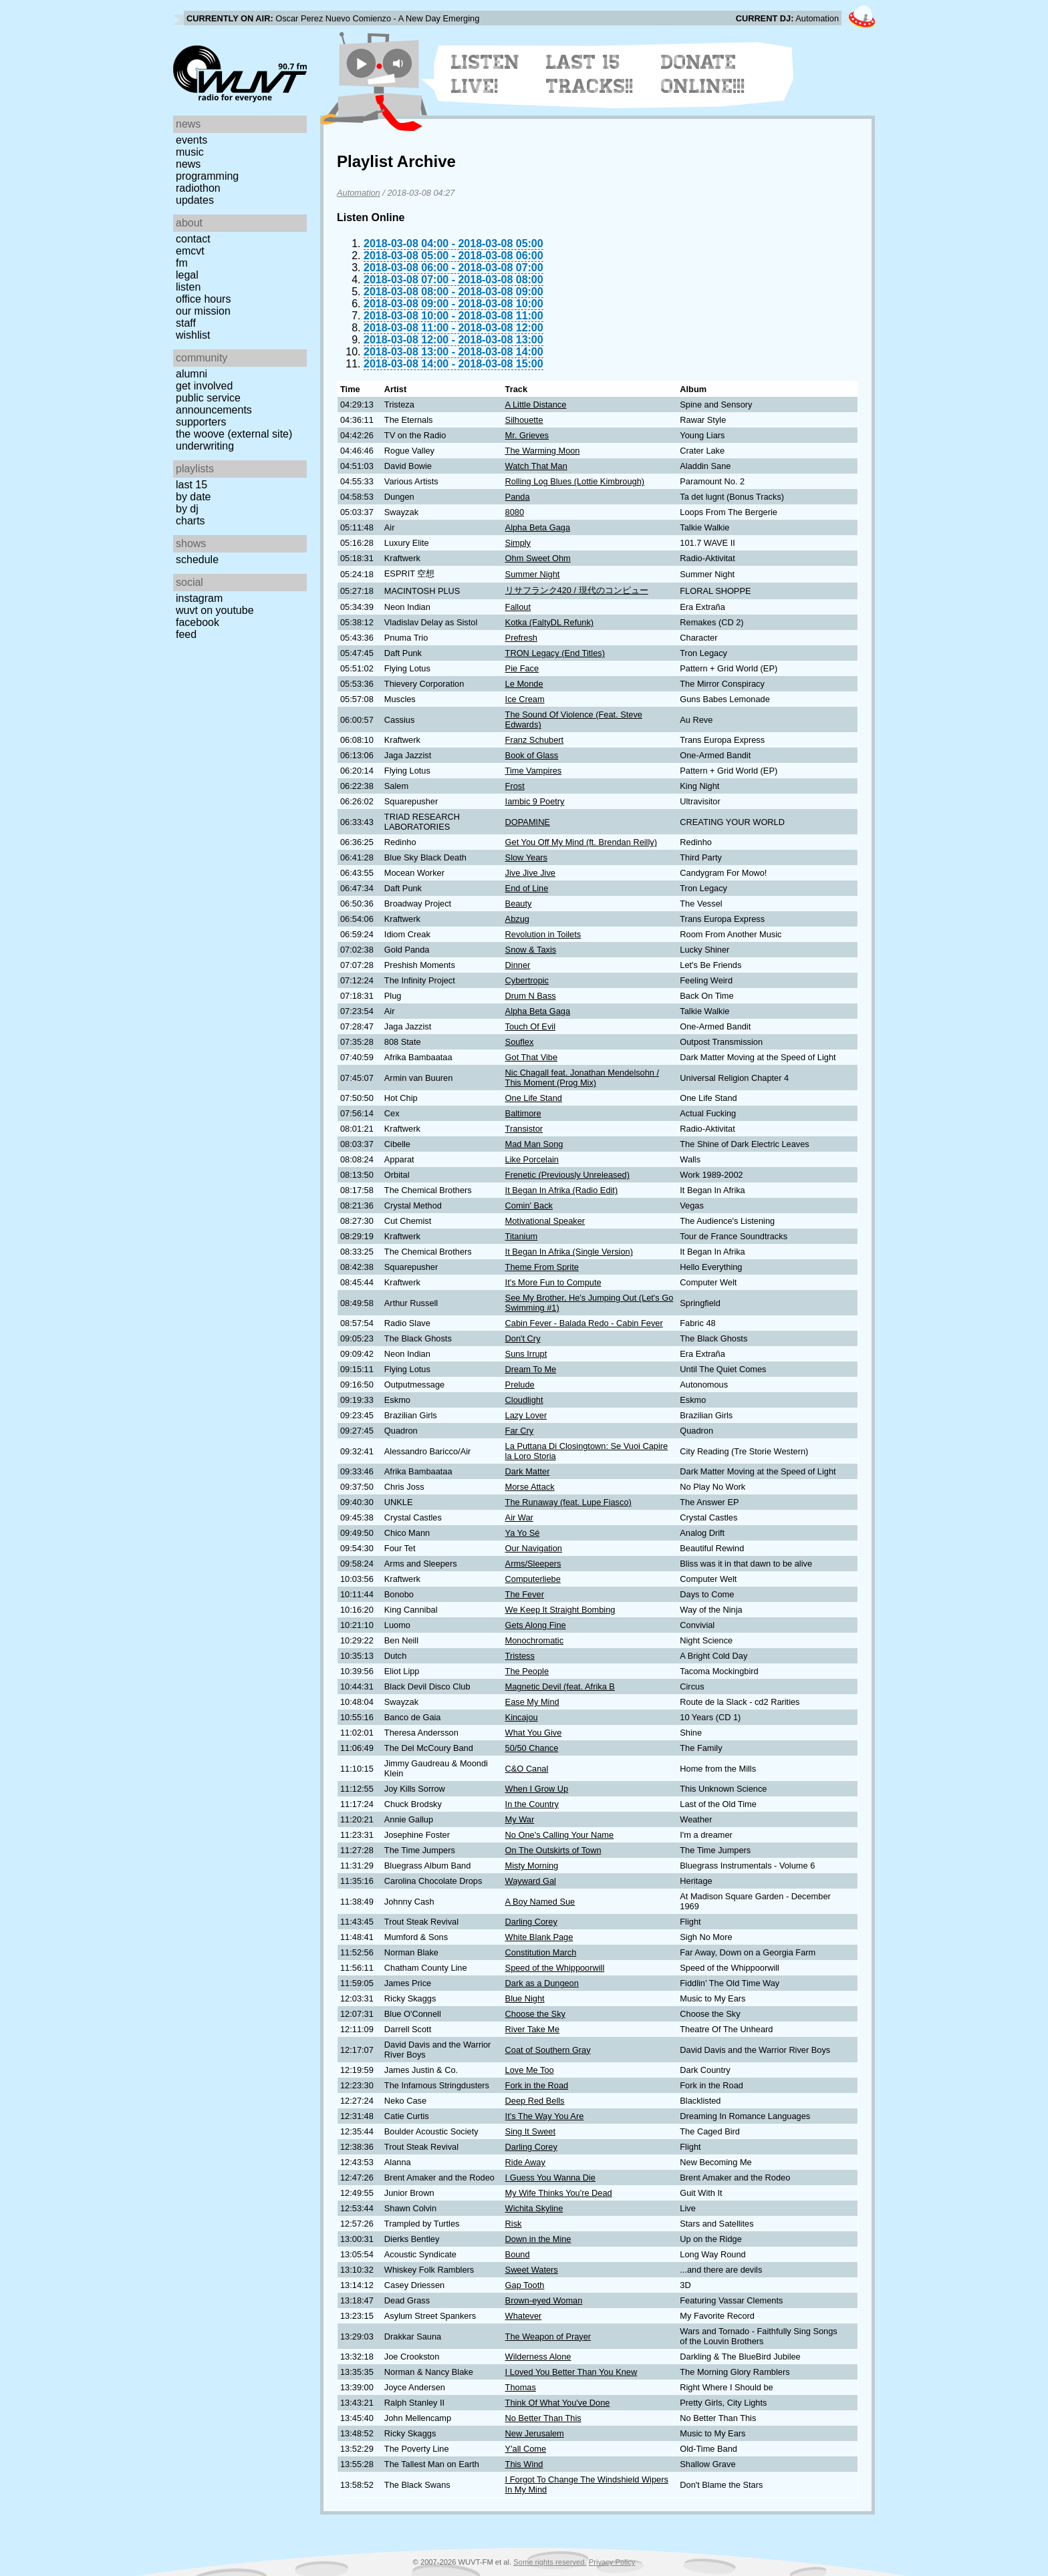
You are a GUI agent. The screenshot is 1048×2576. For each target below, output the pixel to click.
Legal (187, 275)
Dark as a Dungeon (542, 1983)
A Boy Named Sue (540, 1902)
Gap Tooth (525, 2285)
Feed (186, 634)
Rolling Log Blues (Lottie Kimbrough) (574, 481)
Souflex (519, 1042)
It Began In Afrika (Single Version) (569, 1252)
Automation (358, 193)
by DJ (187, 508)
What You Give (533, 1733)
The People (527, 1671)
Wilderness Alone (538, 2357)
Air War (519, 1517)
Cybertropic (527, 980)
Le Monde (524, 684)
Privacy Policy (612, 2562)
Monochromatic (534, 1640)
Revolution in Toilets (543, 934)
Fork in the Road (537, 2085)
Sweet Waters (531, 2270)
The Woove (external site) (234, 434)
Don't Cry (523, 1338)
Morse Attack (530, 1487)
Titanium (521, 1236)
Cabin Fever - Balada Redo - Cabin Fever (584, 1323)
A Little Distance (536, 404)
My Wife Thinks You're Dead (558, 2193)
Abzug (517, 919)
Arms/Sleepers (533, 1564)
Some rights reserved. (549, 2562)
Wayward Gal (530, 1881)
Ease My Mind (532, 1702)
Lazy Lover (526, 1415)
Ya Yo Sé (522, 1533)
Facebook (197, 622)
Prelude (520, 1385)
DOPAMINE (527, 822)
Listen (188, 287)
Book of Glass (532, 755)
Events (191, 140)
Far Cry (519, 1431)
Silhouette (524, 420)
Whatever (523, 2316)
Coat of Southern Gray (548, 2050)
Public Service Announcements (214, 404)
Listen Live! (485, 74)
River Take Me (532, 2029)
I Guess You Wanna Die (550, 2177)
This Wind (524, 2464)
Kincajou (521, 1717)
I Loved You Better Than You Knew (571, 2372)
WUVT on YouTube (215, 610)
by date (193, 496)
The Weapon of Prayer (548, 2336)
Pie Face (522, 668)
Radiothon (198, 188)
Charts (190, 520)
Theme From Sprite (542, 1267)
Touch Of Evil (530, 1026)
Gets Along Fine (535, 1625)
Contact (193, 239)
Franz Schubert (534, 740)
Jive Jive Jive (530, 873)
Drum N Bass (530, 996)
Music (190, 152)
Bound (517, 2254)
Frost (515, 786)
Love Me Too (529, 2070)
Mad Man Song (534, 1144)
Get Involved (204, 385)
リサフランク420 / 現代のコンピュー (576, 590)
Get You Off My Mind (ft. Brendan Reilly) (581, 842)
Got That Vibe (531, 1057)
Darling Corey (531, 1922)
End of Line (527, 888)
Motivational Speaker (545, 1221)
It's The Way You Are (544, 2116)
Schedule (197, 559)
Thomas (520, 2387)
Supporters (201, 422)
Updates (195, 200)
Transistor (524, 1129)
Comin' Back (529, 1205)
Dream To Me (531, 1369)
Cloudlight (524, 1400)
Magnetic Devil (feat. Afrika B (560, 1686)
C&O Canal (527, 1769)
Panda (517, 497)
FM (182, 263)
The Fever (524, 1594)
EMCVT (190, 251)
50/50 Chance (532, 1748)
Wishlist (193, 335)
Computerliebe (533, 1579)
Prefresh (521, 638)
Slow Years (526, 857)
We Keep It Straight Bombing (560, 1610)
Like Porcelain (532, 1159)
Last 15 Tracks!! (590, 74)
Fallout (518, 607)
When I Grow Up (537, 1789)
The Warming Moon (542, 451)
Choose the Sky (535, 2014)
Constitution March (541, 1952)
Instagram (199, 598)
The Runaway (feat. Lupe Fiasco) (568, 1502)
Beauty (518, 904)
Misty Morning (532, 1866)
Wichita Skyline (534, 2208)
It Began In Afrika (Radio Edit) (561, 1190)
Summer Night (532, 574)
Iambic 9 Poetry (535, 801)
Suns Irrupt (526, 1354)
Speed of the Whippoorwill (555, 1968)
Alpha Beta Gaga (537, 527)
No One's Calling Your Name (559, 1835)
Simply (518, 543)
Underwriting (205, 446)
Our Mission (203, 311)
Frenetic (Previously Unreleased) (567, 1175)
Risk (513, 2224)
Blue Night (525, 1998)
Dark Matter (527, 1471)
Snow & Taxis (531, 950)
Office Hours (203, 299)
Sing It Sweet (530, 2131)
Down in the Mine (538, 2239)
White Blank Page (539, 1937)
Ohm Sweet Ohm (538, 558)
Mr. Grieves (527, 435)
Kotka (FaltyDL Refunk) (549, 622)
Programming (207, 176)
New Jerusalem (534, 2433)
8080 (514, 512)
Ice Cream (525, 699)
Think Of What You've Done (557, 2403)
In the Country (532, 1804)
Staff (186, 323)
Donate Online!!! (703, 74)
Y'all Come (525, 2449)
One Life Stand (533, 1098)
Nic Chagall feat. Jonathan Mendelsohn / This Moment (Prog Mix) (582, 1078)
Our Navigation (533, 1548)
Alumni (191, 373)
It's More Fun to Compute (553, 1282)
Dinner (518, 965)
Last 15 (191, 484)
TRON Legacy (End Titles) (555, 653)
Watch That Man (536, 466)
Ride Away (525, 2162)
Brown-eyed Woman (544, 2300)
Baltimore (523, 1113)
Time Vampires (533, 771)
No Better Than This (543, 2418)
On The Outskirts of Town (553, 1850)
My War (520, 1819)
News (188, 164)
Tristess (520, 1656)
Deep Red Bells (535, 2101)
